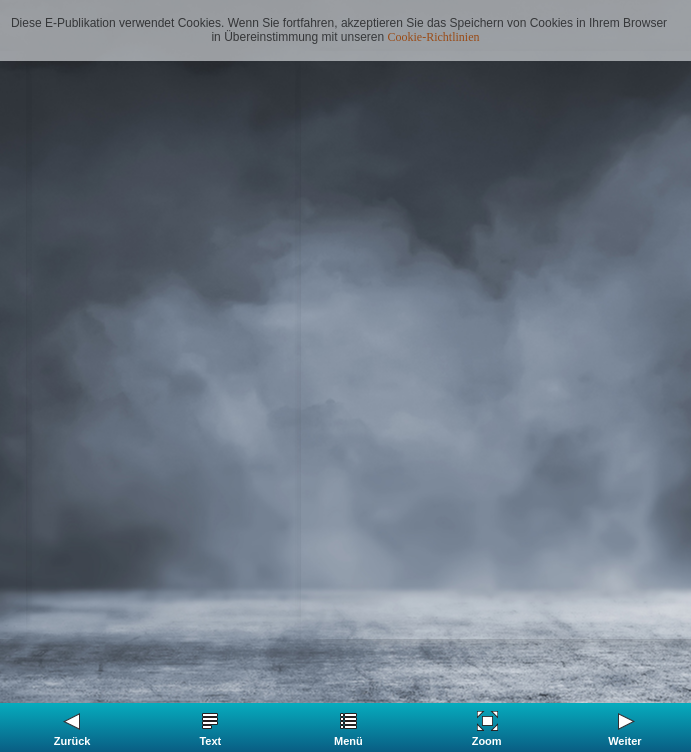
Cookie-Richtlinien (434, 37)
